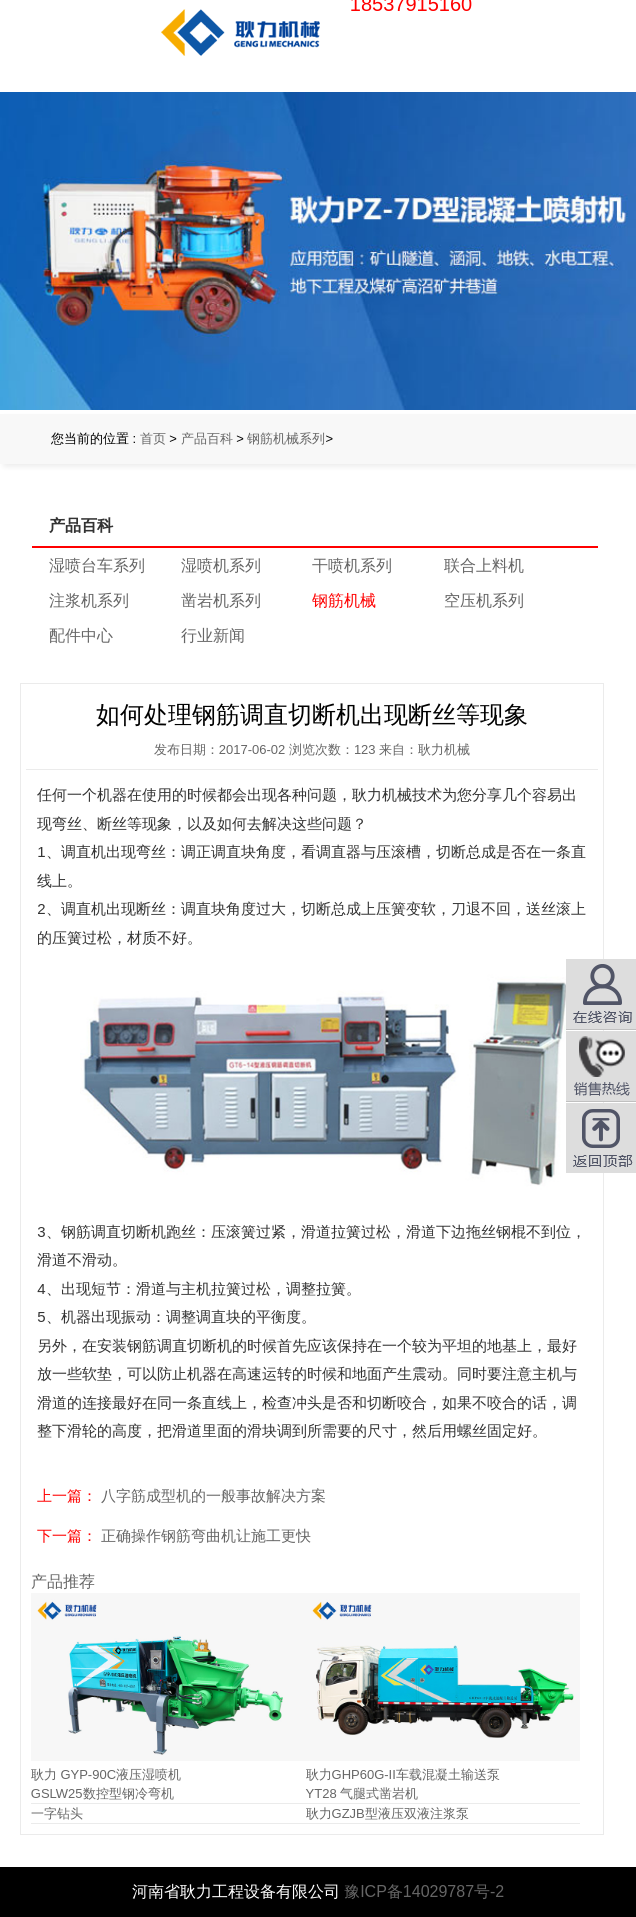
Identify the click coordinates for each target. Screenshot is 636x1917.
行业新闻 (213, 635)
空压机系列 (484, 600)
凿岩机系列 (221, 600)
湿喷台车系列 (97, 565)
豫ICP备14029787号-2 (424, 1891)
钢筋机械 (344, 600)
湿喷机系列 (221, 565)
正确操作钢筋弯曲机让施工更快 (206, 1535)
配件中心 (81, 635)
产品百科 (207, 438)
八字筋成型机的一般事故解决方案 (213, 1495)
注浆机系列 (89, 600)
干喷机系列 (352, 565)
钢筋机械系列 (286, 438)
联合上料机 (484, 565)
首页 (153, 438)
